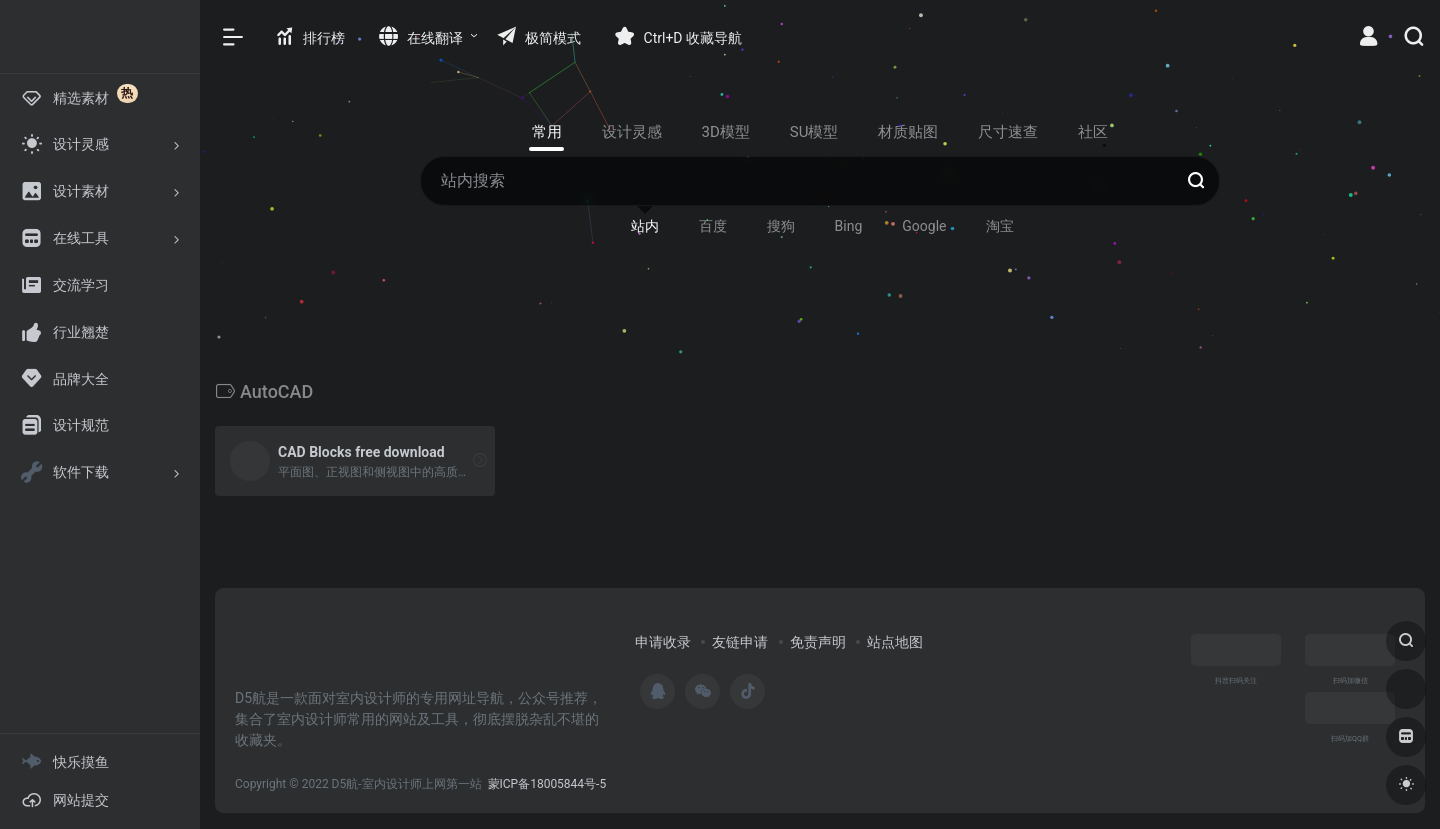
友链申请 (740, 642)
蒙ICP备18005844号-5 (547, 784)
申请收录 (663, 642)
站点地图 (895, 642)
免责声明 (818, 642)
